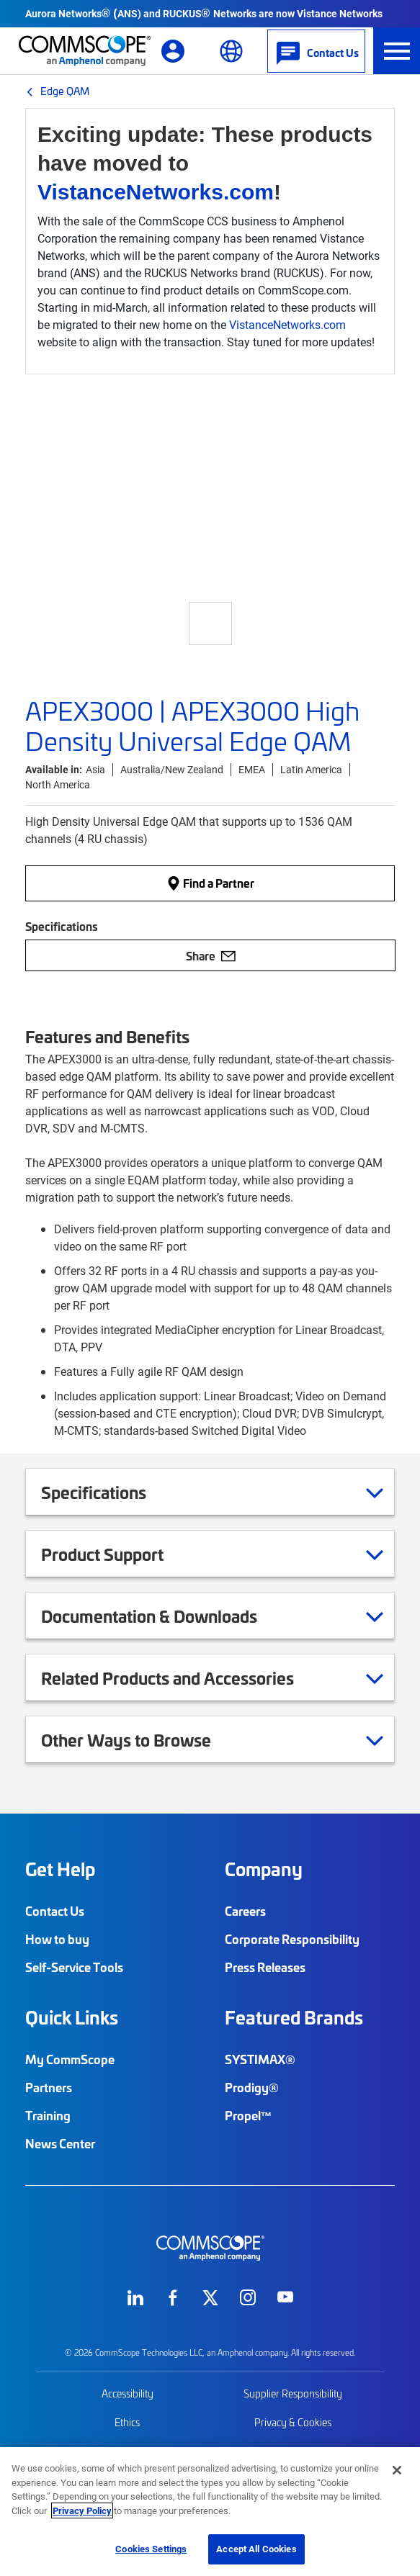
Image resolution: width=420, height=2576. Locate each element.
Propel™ (248, 2115)
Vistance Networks (340, 13)
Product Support (120, 1553)
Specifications (111, 1491)
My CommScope (70, 2059)
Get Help (60, 1869)
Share (211, 955)
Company (264, 1869)
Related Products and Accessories (185, 1677)
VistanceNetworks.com (155, 192)
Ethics (127, 2422)
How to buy (57, 1939)
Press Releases (265, 1967)
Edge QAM (64, 91)
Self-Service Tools (74, 1967)
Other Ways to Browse (144, 1739)
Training (48, 2115)
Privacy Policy (82, 2510)
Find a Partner (210, 883)
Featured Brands (294, 2017)
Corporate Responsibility (292, 1939)
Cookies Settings (151, 2548)
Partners (48, 2087)
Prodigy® (252, 2087)
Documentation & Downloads (167, 1615)
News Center (60, 2143)
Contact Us (54, 1911)
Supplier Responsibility (292, 2393)
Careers (245, 1911)
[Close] (397, 2470)
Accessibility (127, 2393)
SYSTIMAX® (260, 2059)
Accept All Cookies (256, 2548)
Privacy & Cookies (292, 2422)
